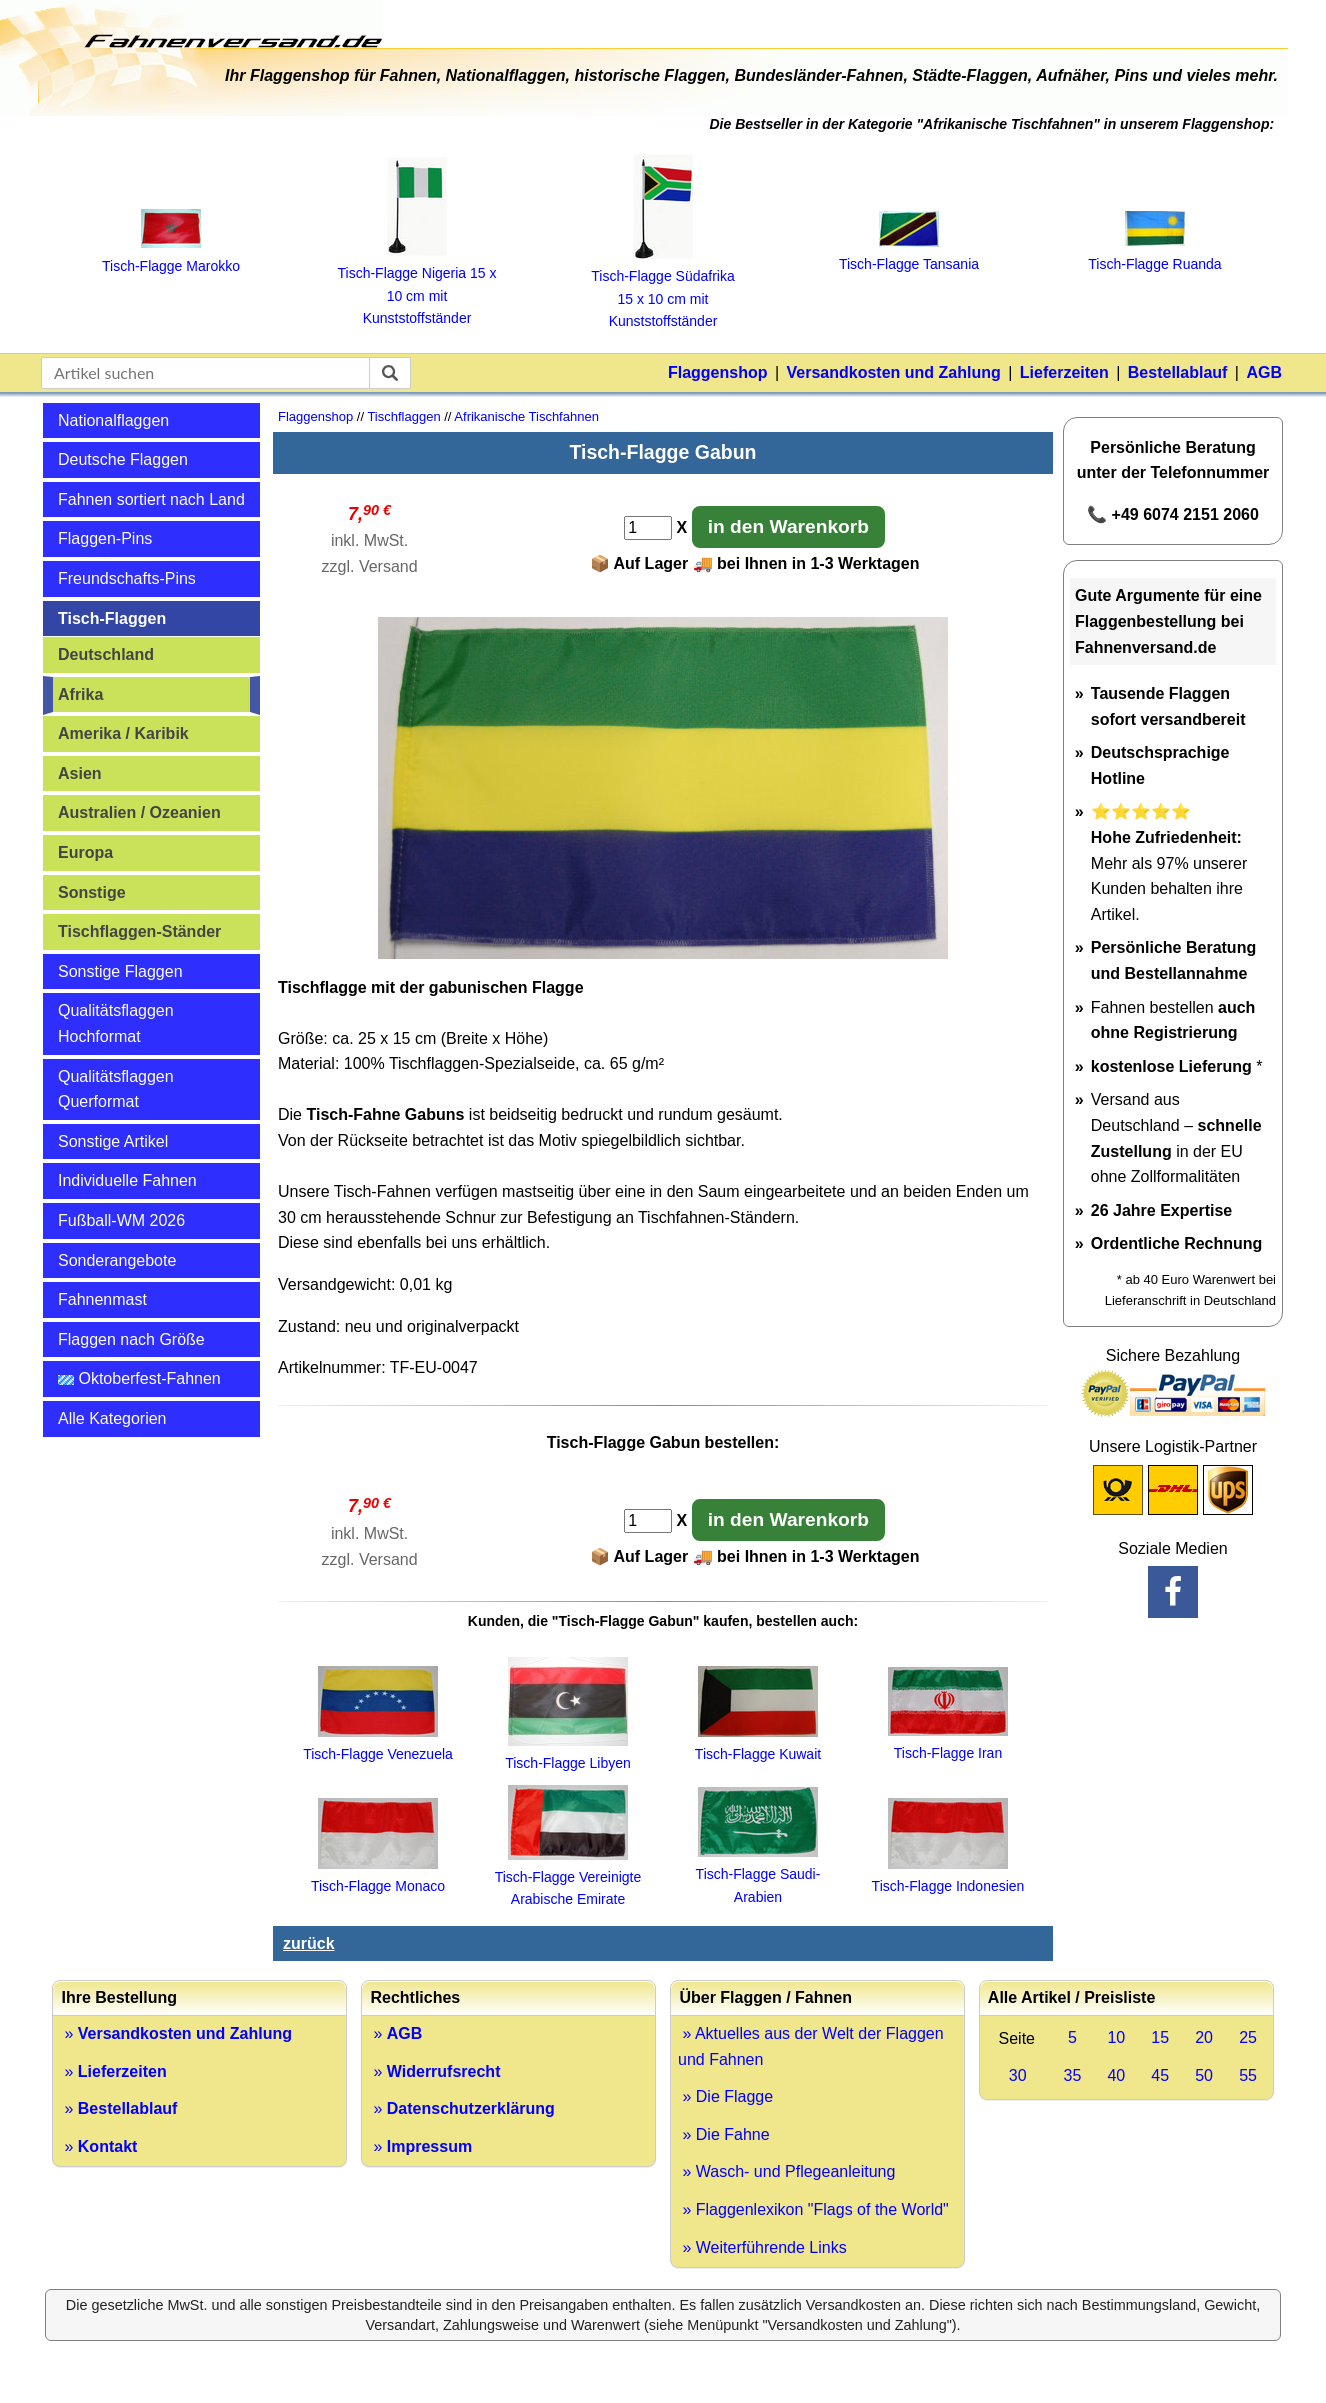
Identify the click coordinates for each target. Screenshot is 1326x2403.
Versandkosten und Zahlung (894, 372)
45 (1160, 2075)
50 (1204, 2075)
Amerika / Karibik (123, 733)
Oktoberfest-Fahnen (139, 1378)
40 (1116, 2075)
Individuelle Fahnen (127, 1180)
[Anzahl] (648, 528)
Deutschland (106, 654)
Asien (80, 773)
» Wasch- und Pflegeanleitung (786, 2171)
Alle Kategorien (112, 1418)
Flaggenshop (718, 372)
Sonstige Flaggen (120, 971)
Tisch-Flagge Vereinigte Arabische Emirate (568, 1877)
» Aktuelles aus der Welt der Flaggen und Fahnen (811, 2046)
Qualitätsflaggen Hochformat (116, 1023)
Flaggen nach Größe (131, 1339)
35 (1073, 2075)
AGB (1264, 372)
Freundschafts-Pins (127, 578)
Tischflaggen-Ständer (139, 931)
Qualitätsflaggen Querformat (116, 1089)
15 (1160, 2037)
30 (1018, 2075)
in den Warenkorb (788, 526)
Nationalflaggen (113, 420)
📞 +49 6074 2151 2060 (1173, 514)
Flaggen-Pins (105, 538)
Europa (85, 852)
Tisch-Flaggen (112, 618)
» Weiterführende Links (762, 2247)
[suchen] (390, 373)
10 (1116, 2037)
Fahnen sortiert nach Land (151, 499)
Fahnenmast (102, 1299)
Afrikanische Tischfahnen (526, 416)
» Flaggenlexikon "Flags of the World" (813, 2209)
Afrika (80, 694)
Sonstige (92, 892)
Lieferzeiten (1064, 372)
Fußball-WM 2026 (121, 1220)
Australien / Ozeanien (139, 812)
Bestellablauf (1178, 372)
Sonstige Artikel (113, 1141)
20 (1204, 2037)
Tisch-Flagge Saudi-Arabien (758, 1874)
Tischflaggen (403, 416)
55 (1248, 2075)
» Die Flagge (725, 2096)
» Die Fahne (724, 2134)
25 (1248, 2037)
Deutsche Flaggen (123, 459)
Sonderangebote (117, 1260)
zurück (309, 1943)
